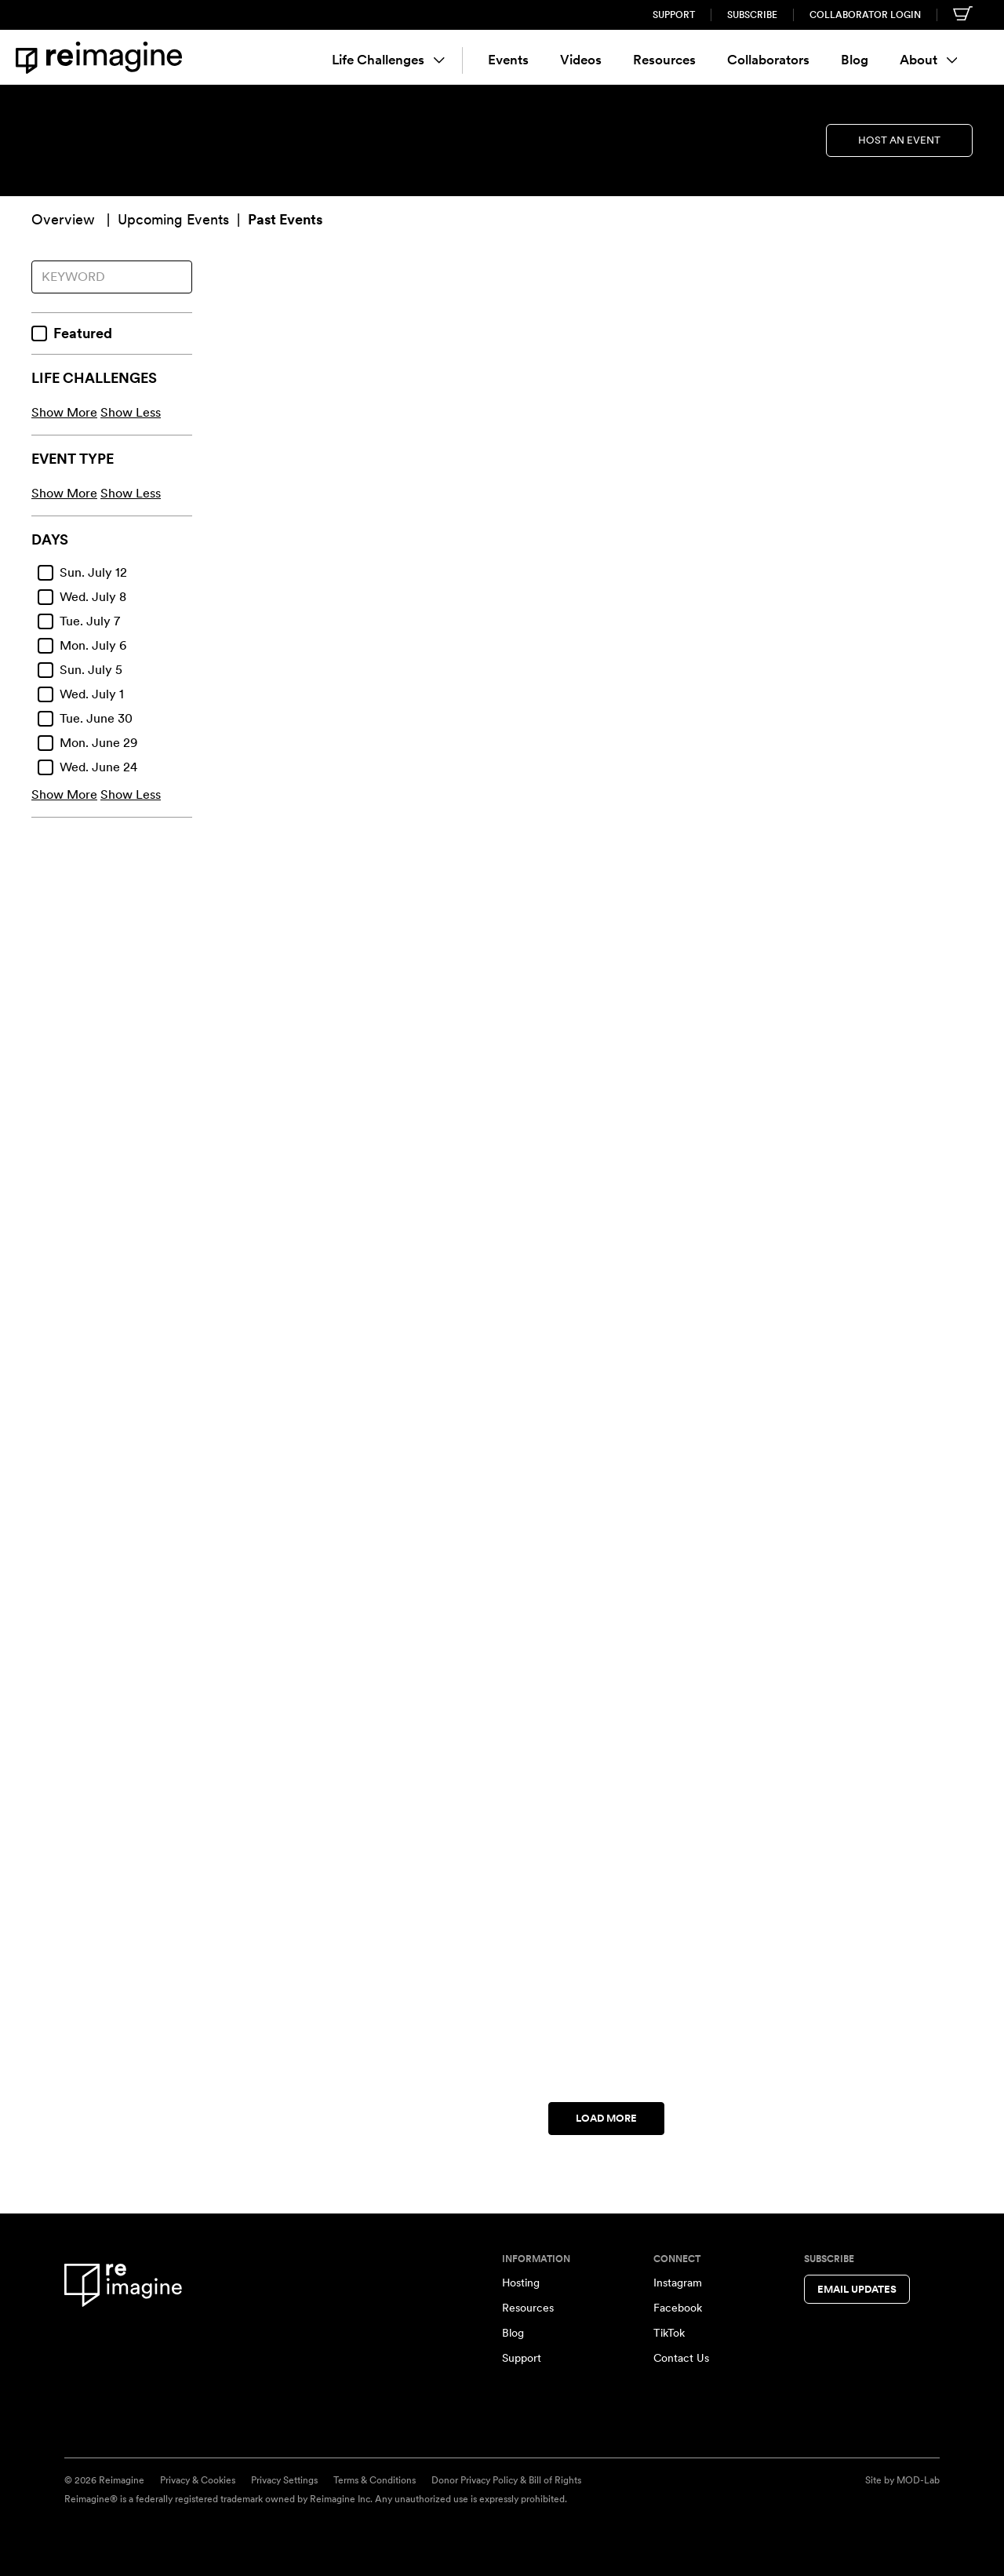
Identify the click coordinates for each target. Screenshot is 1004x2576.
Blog (854, 59)
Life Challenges (388, 59)
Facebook (677, 2307)
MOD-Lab (918, 2480)
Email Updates (857, 2289)
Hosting (521, 2282)
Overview (63, 219)
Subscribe (752, 14)
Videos (581, 59)
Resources (664, 59)
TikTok (669, 2332)
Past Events (285, 219)
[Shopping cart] (963, 13)
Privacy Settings (284, 2480)
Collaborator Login (865, 14)
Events (508, 59)
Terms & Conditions (374, 2480)
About (929, 59)
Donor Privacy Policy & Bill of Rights (506, 2480)
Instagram (677, 2282)
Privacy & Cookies (197, 2480)
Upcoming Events (173, 219)
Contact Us (681, 2358)
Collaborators (768, 59)
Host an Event (899, 140)
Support (674, 14)
